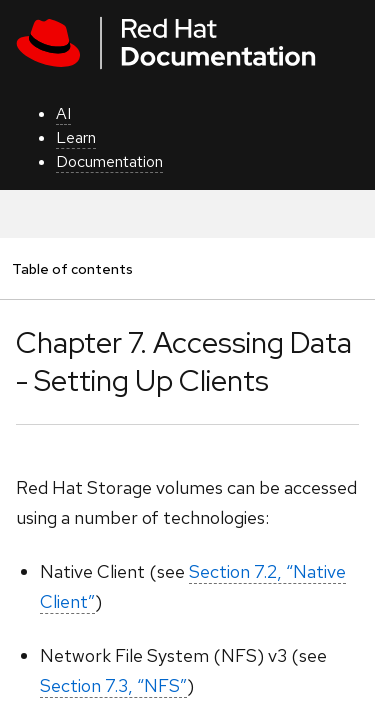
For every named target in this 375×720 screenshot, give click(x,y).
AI (63, 113)
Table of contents (72, 268)
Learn (76, 137)
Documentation (109, 161)
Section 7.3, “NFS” (113, 685)
